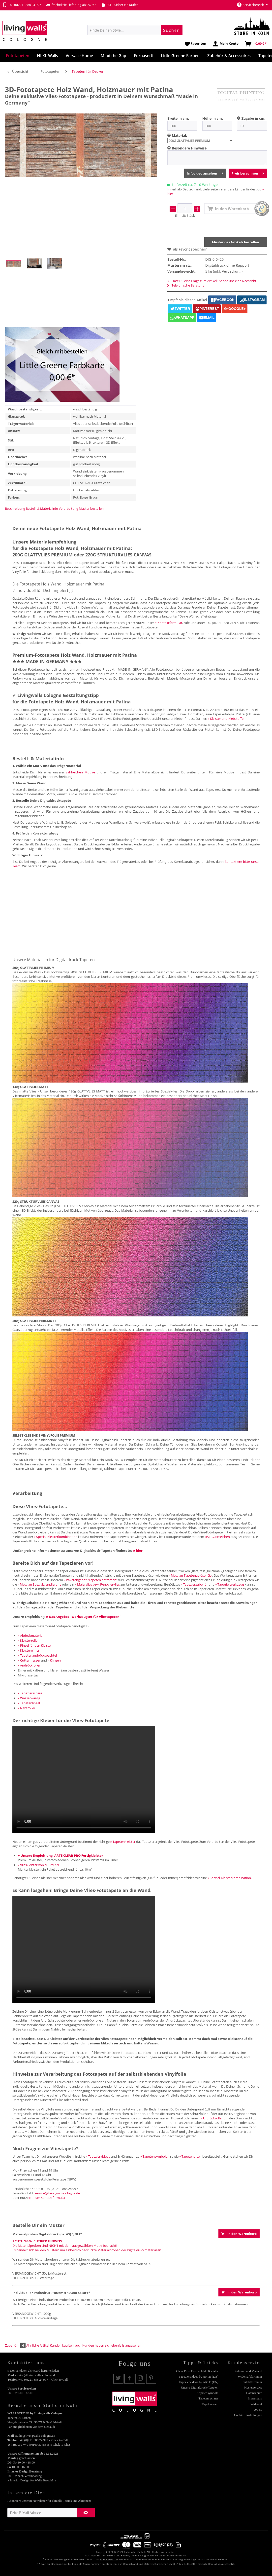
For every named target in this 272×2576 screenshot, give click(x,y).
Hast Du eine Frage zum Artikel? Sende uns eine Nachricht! (212, 281)
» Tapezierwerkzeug (229, 1584)
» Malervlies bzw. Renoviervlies (97, 1584)
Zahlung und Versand (248, 2371)
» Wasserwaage (29, 1698)
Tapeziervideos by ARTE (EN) (198, 2382)
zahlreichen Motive (80, 772)
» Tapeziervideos (98, 2156)
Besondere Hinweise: (190, 148)
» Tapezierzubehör (194, 1584)
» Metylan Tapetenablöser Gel (190, 1575)
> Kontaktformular (168, 622)
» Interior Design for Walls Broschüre (31, 2480)
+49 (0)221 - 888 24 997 (21, 4)
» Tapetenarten (190, 2156)
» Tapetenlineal (29, 1703)
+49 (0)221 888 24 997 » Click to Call (43, 2379)
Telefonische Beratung (185, 285)
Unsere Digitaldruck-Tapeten (199, 2387)
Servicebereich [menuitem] (251, 4)
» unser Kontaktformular (47, 2197)
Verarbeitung (68, 508)
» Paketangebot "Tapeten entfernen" (91, 1580)
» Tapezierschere (30, 1693)
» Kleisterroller (28, 1640)
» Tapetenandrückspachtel (37, 1655)
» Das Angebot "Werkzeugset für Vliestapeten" (83, 1616)
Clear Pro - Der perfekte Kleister (197, 2371)
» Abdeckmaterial (30, 1635)
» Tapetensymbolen (154, 2156)
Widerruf (256, 2404)
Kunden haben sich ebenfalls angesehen (111, 2345)
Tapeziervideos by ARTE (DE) (198, 2376)
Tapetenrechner (208, 2398)
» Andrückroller (29, 1665)
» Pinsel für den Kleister (35, 1645)
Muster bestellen (91, 508)
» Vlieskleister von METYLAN (38, 1865)
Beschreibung (15, 508)
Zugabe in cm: (253, 118)
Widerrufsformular (250, 2376)
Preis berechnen (248, 172)
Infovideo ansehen (205, 172)
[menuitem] (134, 30)
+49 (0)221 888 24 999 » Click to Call (43, 2440)
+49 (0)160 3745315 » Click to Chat (46, 2444)
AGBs (258, 2409)
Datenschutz (254, 2393)
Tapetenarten (210, 2404)
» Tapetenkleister (122, 1841)
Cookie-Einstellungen (248, 2415)
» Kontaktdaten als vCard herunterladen (33, 2370)
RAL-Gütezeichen (217, 1536)
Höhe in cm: (212, 118)
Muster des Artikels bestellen (235, 242)
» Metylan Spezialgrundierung (39, 1584)
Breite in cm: (178, 118)
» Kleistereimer (28, 1650)
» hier (138, 1550)
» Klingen (54, 1660)
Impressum (255, 2398)
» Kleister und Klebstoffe (225, 718)
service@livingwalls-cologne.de (57, 2193)
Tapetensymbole (207, 2393)
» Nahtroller (26, 1708)
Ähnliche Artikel (37, 2345)
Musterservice (253, 2387)
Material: (179, 135)
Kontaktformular (251, 2382)
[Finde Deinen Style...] (134, 30)
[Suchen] (171, 30)
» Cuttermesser (29, 1660)
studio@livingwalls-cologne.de (35, 2435)
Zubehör (15, 2345)
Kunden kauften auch (66, 2345)
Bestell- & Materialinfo (42, 508)
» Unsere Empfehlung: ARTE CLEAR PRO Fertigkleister (60, 1855)
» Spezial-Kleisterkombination (55, 1536)
